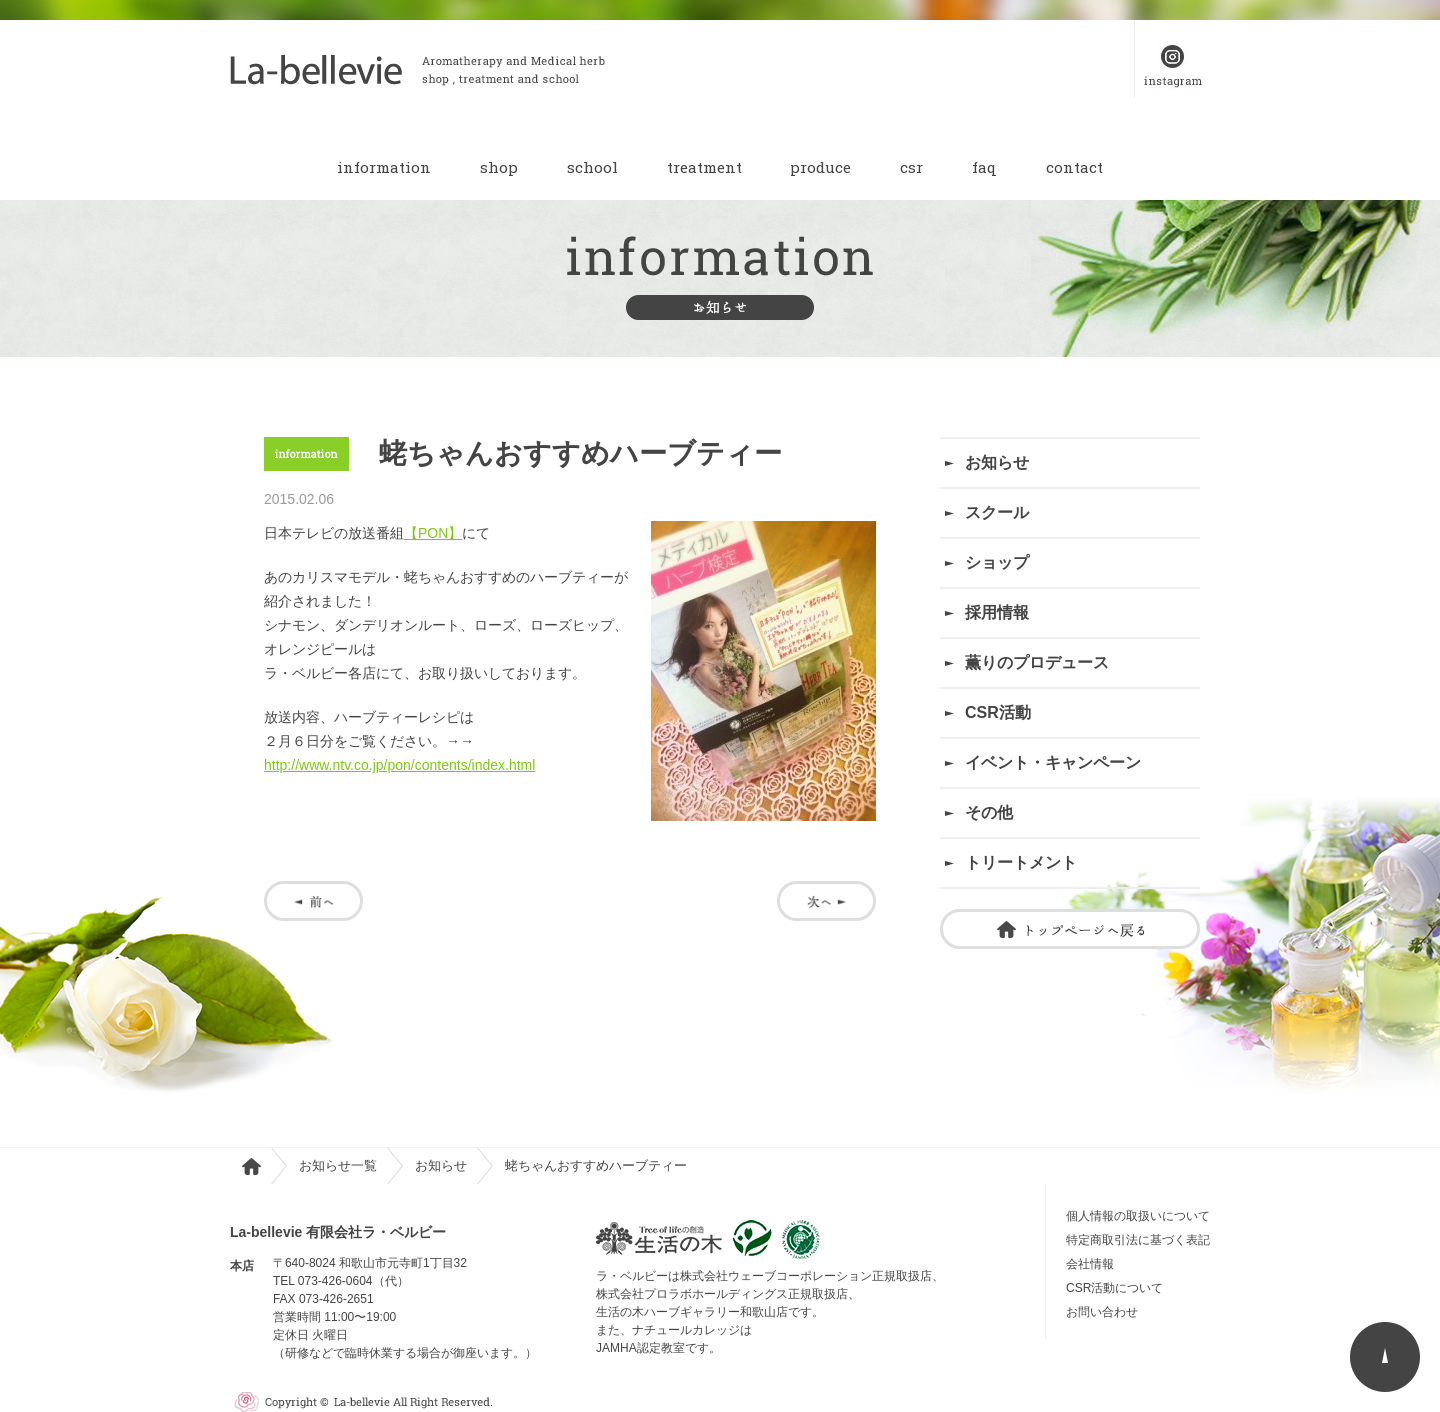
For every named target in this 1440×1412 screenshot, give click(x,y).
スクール (997, 512)
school (592, 167)
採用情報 (997, 612)
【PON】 (433, 533)
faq (984, 167)
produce (820, 167)
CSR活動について (1114, 1288)
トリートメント (1021, 862)
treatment (704, 167)
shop (499, 167)
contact (1074, 167)
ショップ (997, 562)
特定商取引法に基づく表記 (1138, 1240)
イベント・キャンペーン (1053, 762)
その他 (989, 812)
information (384, 167)
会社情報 (1090, 1264)
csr (911, 167)
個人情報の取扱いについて (1138, 1216)
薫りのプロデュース (1037, 662)
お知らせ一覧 (338, 1165)
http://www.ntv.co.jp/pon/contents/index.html (399, 765)
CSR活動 (998, 712)
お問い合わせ (1108, 1312)
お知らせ (997, 462)
